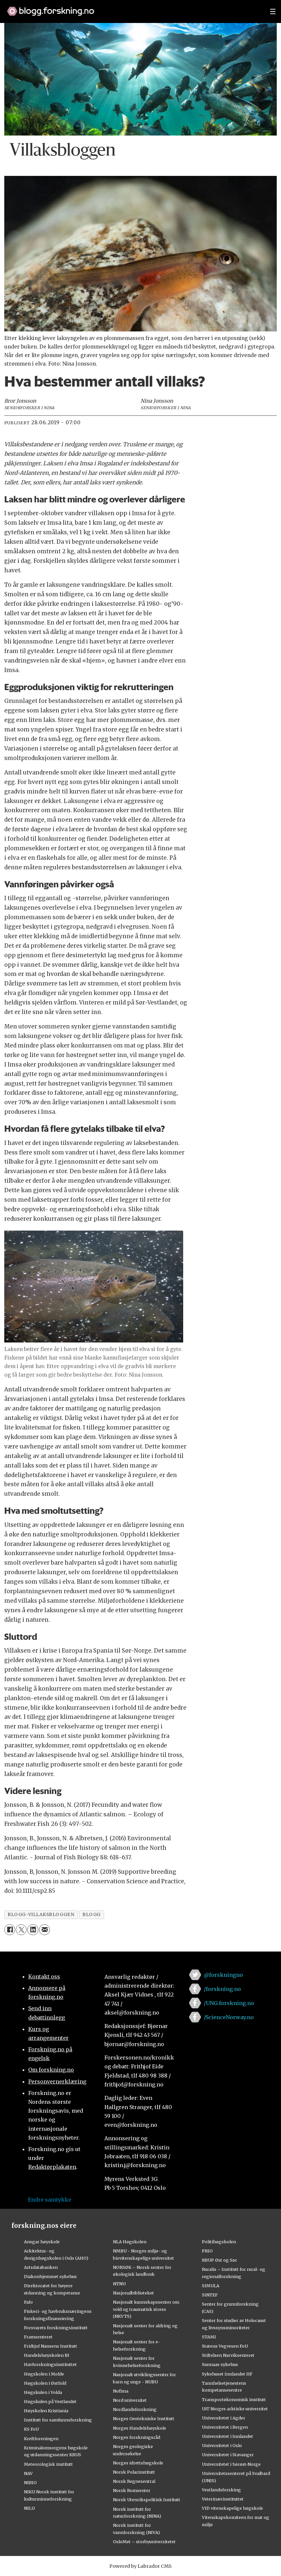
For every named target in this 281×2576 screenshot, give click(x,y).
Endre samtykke (49, 2199)
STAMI (209, 2336)
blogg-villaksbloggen (41, 1914)
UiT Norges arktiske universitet (235, 2408)
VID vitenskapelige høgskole (232, 2508)
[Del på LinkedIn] (32, 1929)
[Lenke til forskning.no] (132, 8)
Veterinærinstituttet (223, 2499)
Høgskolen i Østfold (45, 2383)
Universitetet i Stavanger (228, 2454)
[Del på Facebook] (9, 1929)
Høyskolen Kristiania (46, 2410)
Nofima (120, 2391)
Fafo (28, 2302)
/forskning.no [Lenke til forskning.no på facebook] (222, 1989)
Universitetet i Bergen (225, 2427)
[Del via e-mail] (44, 1929)
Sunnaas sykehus (220, 2364)
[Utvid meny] (273, 11)
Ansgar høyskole (42, 2241)
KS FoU (31, 2429)
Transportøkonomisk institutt (234, 2399)
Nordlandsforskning (135, 2409)
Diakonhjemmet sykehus (50, 2276)
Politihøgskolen (219, 2241)
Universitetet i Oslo (222, 2445)
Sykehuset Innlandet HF (227, 2373)
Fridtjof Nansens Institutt (50, 2346)
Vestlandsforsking (221, 2489)
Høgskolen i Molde (44, 2373)
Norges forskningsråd (136, 2437)
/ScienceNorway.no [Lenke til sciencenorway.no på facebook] (229, 2017)
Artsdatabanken (41, 2267)
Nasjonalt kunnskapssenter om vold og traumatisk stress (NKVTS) (146, 2309)
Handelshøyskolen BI (46, 2355)
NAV (28, 2473)
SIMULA (210, 2285)
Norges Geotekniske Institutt (143, 2418)
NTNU (119, 2283)
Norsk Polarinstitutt (134, 2472)
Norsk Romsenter (131, 2490)
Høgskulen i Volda (43, 2392)
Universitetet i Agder (223, 2417)
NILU (29, 2508)
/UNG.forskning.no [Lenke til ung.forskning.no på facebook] (229, 2003)
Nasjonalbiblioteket (133, 2292)
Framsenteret (38, 2336)
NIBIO (30, 2482)
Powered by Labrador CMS (140, 2566)
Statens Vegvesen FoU (225, 2346)
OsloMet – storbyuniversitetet (144, 2541)
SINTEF (210, 2294)
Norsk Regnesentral (134, 2481)
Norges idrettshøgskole (138, 2462)
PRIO (207, 2250)
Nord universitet (130, 2400)
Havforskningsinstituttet (50, 2364)
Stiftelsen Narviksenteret (228, 2355)
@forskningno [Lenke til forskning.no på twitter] (223, 1975)
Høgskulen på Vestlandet (50, 2401)
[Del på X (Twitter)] (21, 1929)
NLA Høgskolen (129, 2241)
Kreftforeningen (41, 2438)
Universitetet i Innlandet (227, 2436)
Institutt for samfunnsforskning (58, 2419)
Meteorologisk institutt (48, 2464)
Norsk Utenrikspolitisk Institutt (146, 2499)
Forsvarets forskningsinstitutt (56, 2327)
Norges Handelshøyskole (139, 2428)
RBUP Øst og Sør (219, 2260)
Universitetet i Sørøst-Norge (231, 2464)
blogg (91, 1914)
